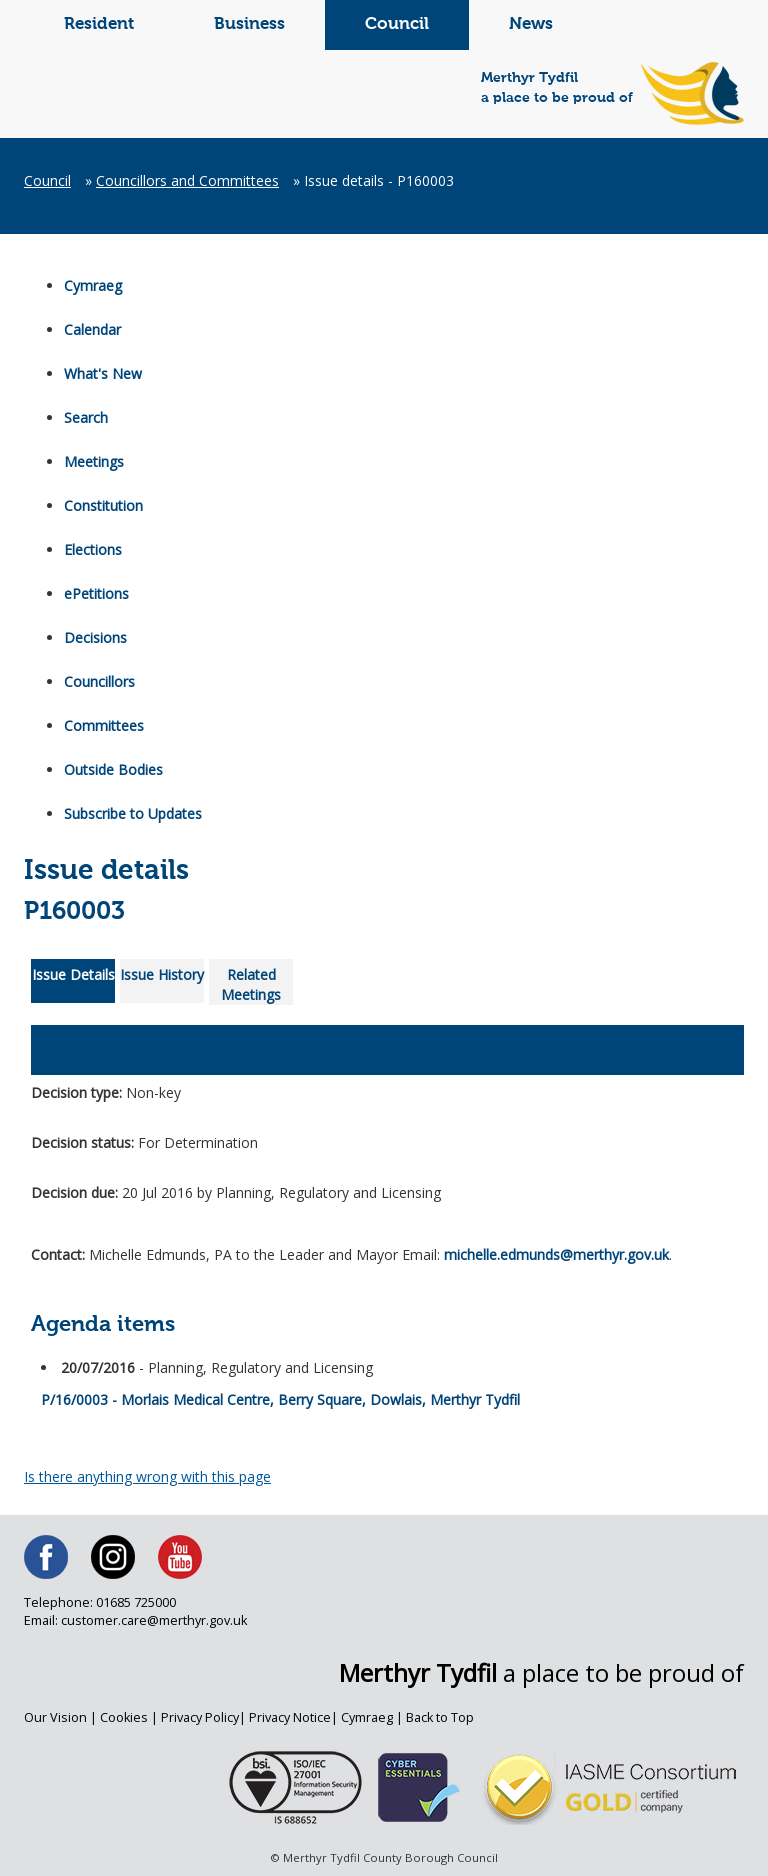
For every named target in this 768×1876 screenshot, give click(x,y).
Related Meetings (251, 984)
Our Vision (55, 1717)
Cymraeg (93, 285)
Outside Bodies (113, 769)
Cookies (124, 1717)
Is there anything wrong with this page (147, 1476)
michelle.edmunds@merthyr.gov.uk (556, 1254)
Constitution (103, 505)
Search (86, 417)
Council (397, 24)
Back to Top (440, 1717)
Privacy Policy (200, 1717)
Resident (99, 24)
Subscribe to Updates (133, 813)
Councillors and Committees (187, 180)
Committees (104, 725)
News (531, 24)
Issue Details (73, 974)
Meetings (94, 461)
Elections (93, 549)
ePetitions (96, 593)
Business (249, 24)
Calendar (92, 329)
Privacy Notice (290, 1717)
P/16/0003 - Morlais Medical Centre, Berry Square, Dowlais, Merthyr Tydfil (280, 1393)
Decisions (95, 637)
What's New (103, 373)
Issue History (162, 974)
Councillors (99, 681)
